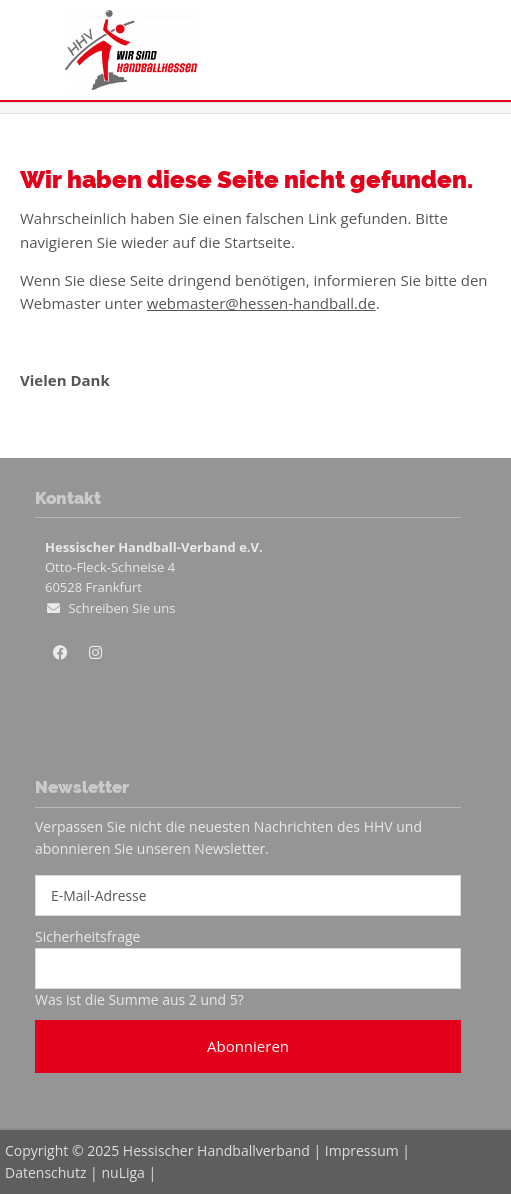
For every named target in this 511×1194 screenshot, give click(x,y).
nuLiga (122, 1172)
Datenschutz (45, 1172)
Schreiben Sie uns (121, 608)
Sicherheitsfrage (87, 936)
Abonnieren (248, 1046)
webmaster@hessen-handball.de (261, 303)
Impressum (362, 1150)
